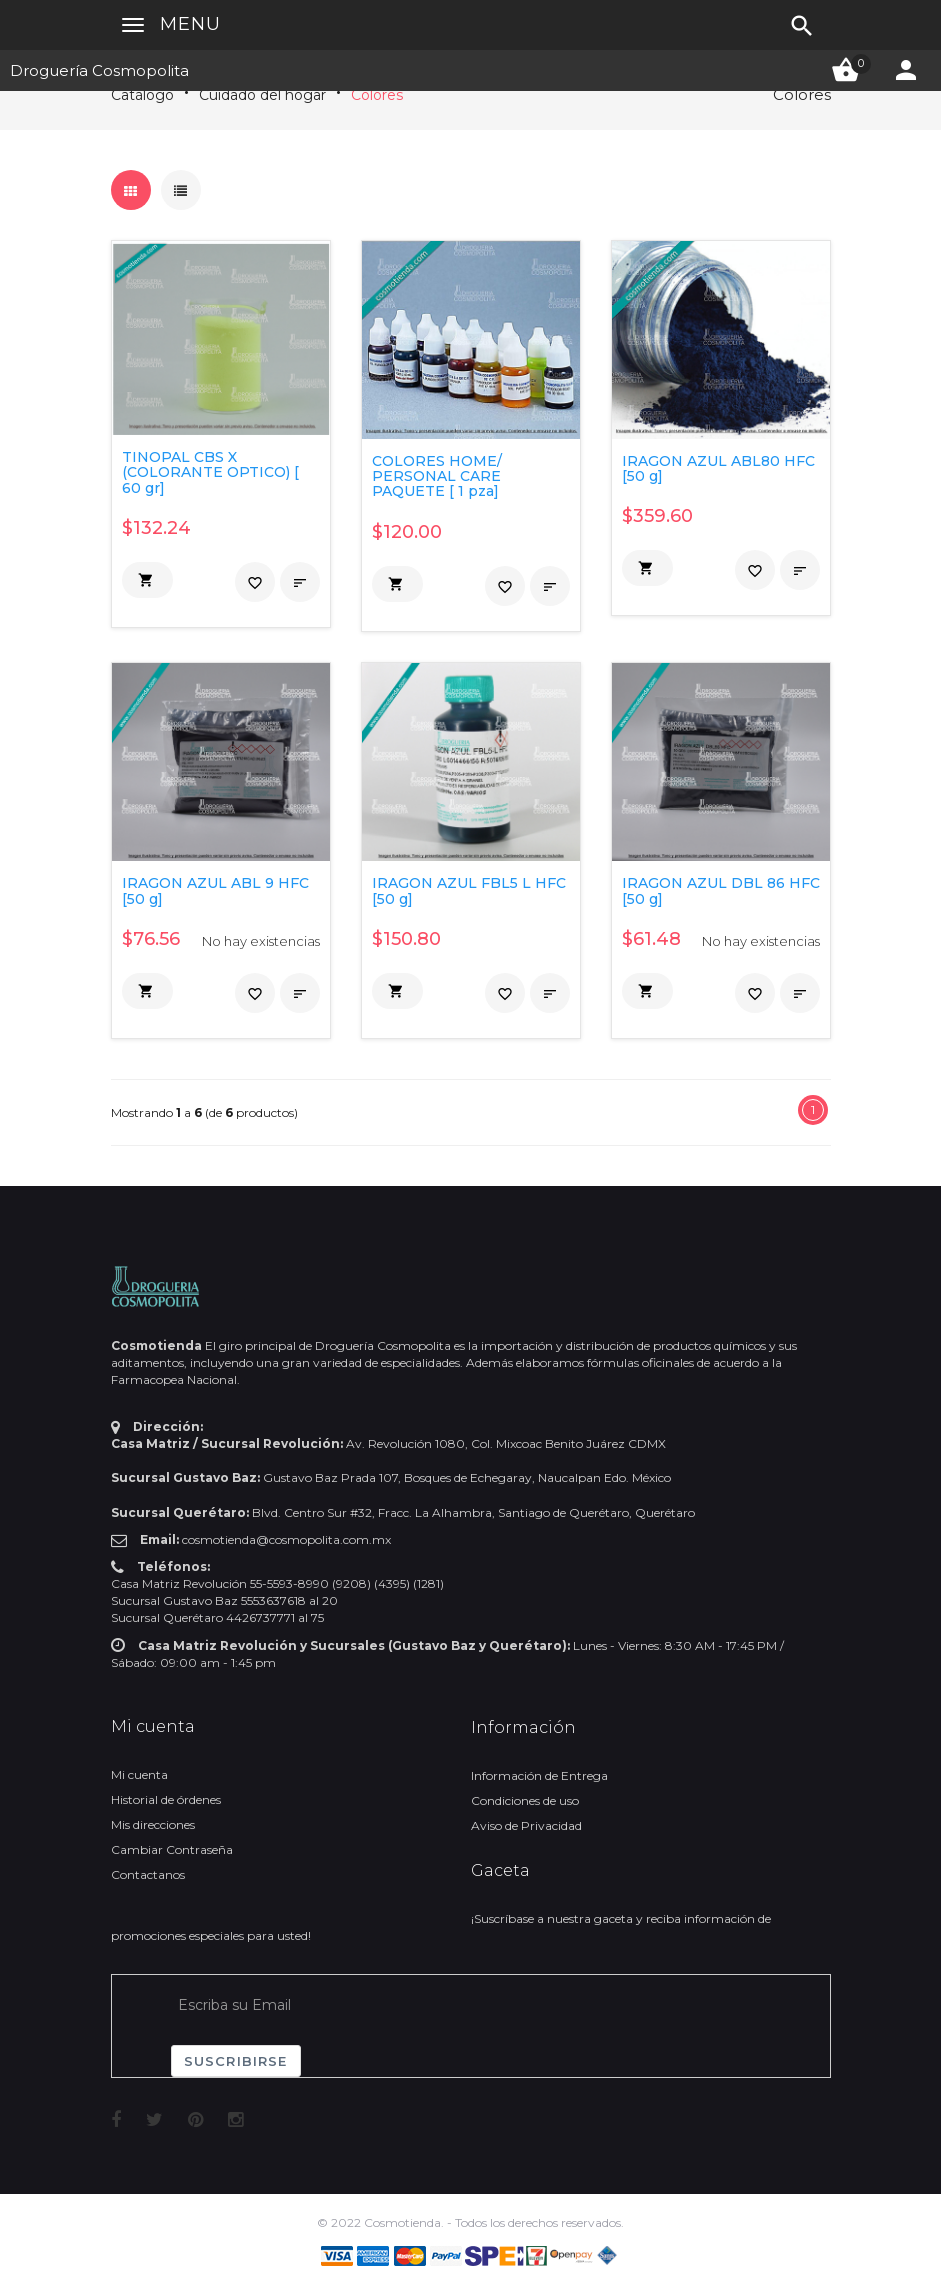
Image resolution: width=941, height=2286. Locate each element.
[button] (147, 580)
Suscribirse (236, 2061)
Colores (377, 95)
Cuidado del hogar (262, 95)
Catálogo (142, 95)
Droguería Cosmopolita (99, 70)
